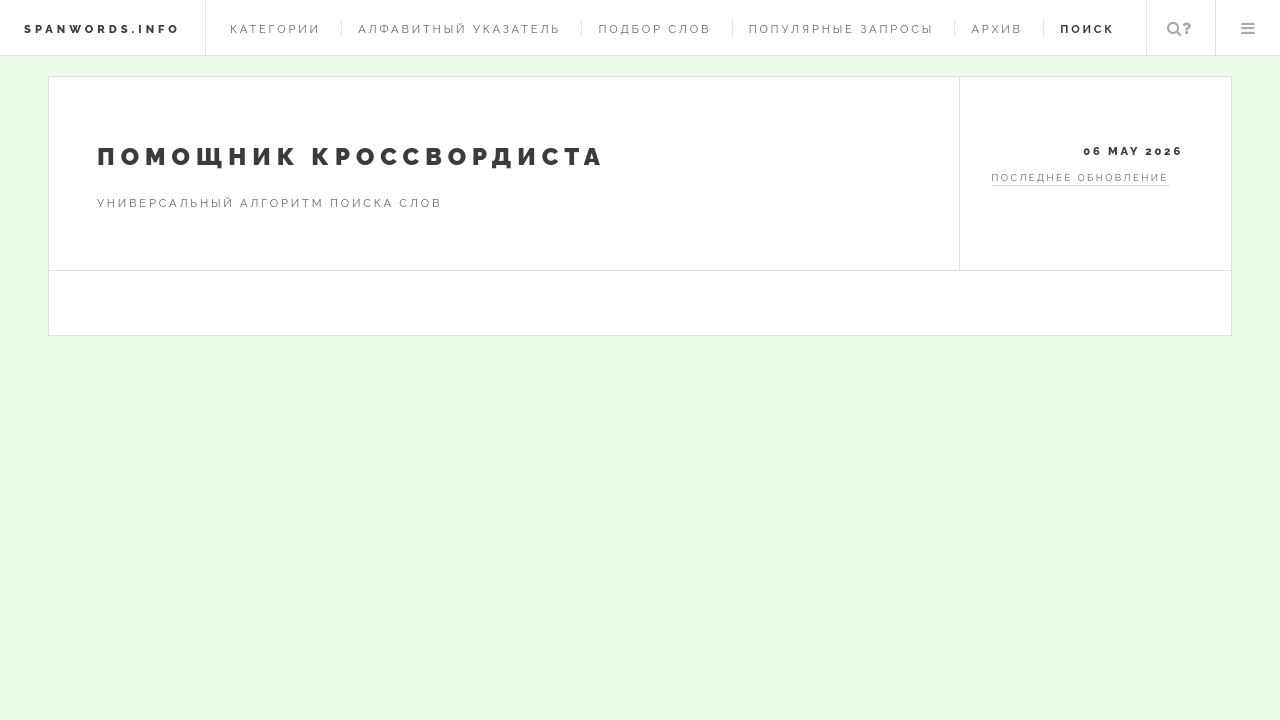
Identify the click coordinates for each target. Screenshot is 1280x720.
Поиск (1179, 28)
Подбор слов (654, 29)
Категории (275, 29)
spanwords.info (102, 29)
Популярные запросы (841, 29)
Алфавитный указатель (459, 29)
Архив (996, 29)
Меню (1248, 28)
